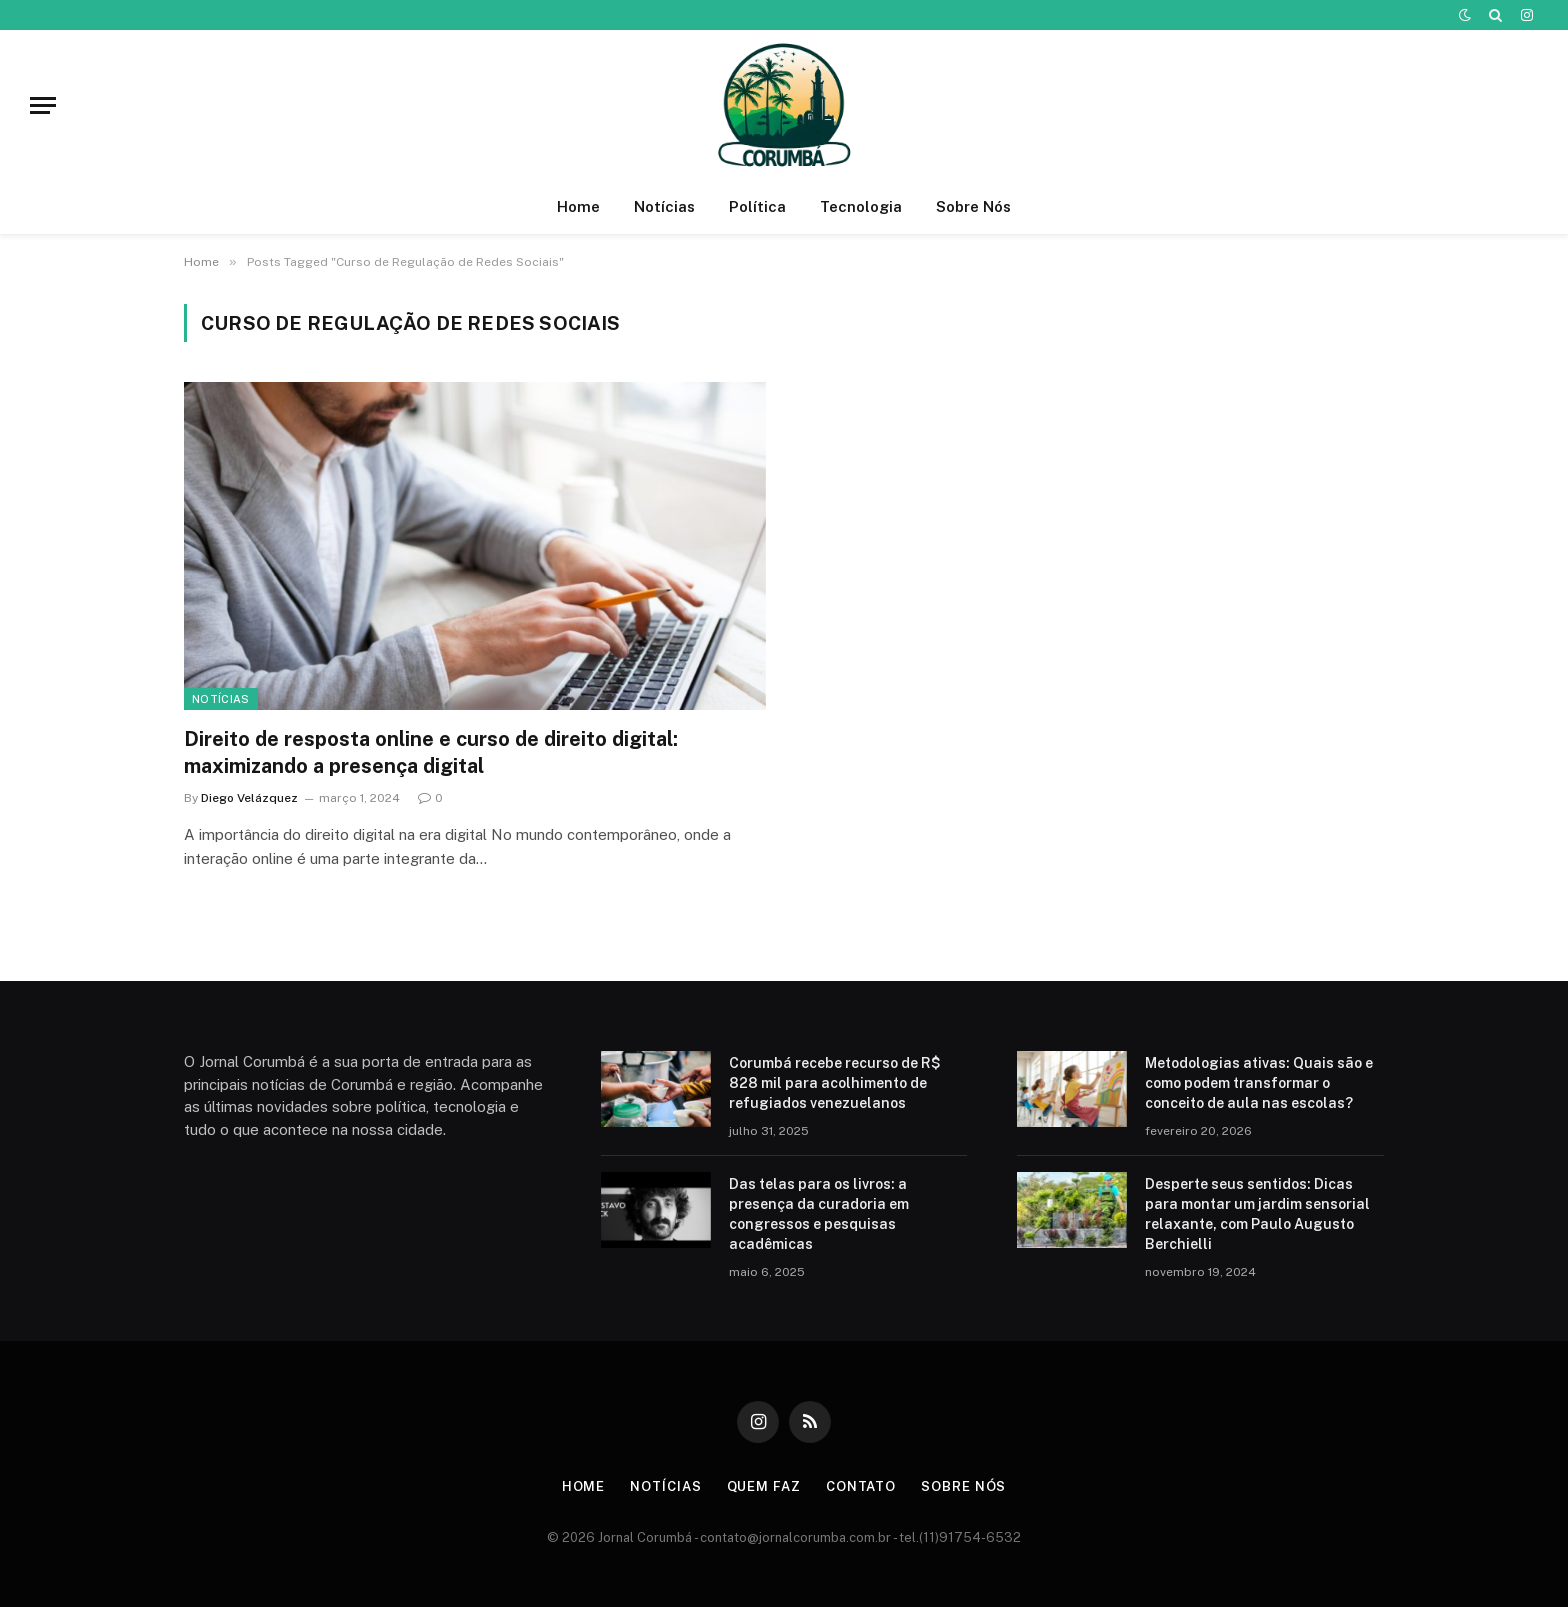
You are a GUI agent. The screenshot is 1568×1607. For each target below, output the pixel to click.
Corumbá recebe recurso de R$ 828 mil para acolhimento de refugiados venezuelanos (835, 1083)
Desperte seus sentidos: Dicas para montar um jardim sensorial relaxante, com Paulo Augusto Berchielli (1257, 1214)
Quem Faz (764, 1486)
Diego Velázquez (249, 798)
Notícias (664, 206)
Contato (861, 1486)
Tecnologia (861, 206)
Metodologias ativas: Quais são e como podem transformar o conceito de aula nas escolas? (1259, 1083)
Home (578, 206)
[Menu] (43, 105)
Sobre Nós (973, 206)
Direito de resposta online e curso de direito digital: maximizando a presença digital (431, 752)
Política (757, 206)
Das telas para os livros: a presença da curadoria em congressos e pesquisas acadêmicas (819, 1214)
